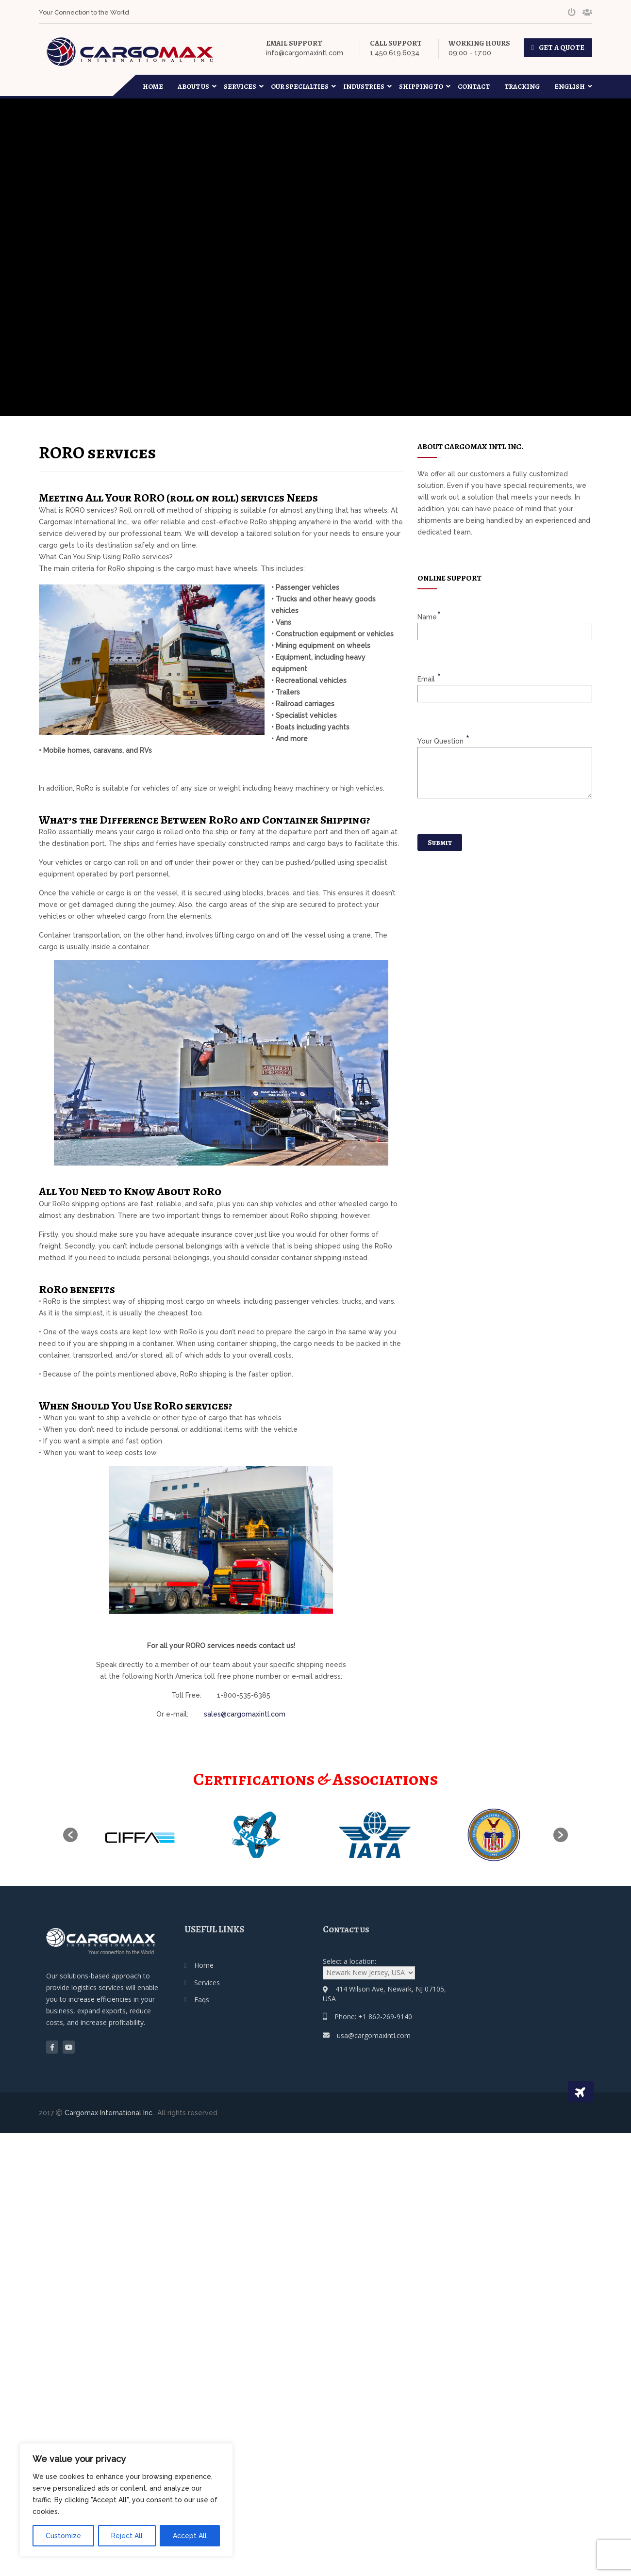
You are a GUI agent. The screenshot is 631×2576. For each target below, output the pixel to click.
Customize (63, 2536)
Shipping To (424, 86)
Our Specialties (303, 86)
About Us (197, 86)
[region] (126, 2500)
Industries (367, 86)
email (429, 678)
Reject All (127, 2536)
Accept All (190, 2536)
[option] (137, 1835)
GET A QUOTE (561, 47)
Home (153, 86)
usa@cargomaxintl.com (374, 2035)
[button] (70, 1835)
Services (244, 86)
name (429, 616)
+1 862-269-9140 (385, 2016)
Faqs (201, 1999)
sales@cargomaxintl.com (244, 1714)
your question (443, 740)
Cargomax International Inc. (109, 2113)
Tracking (522, 86)
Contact (474, 86)
